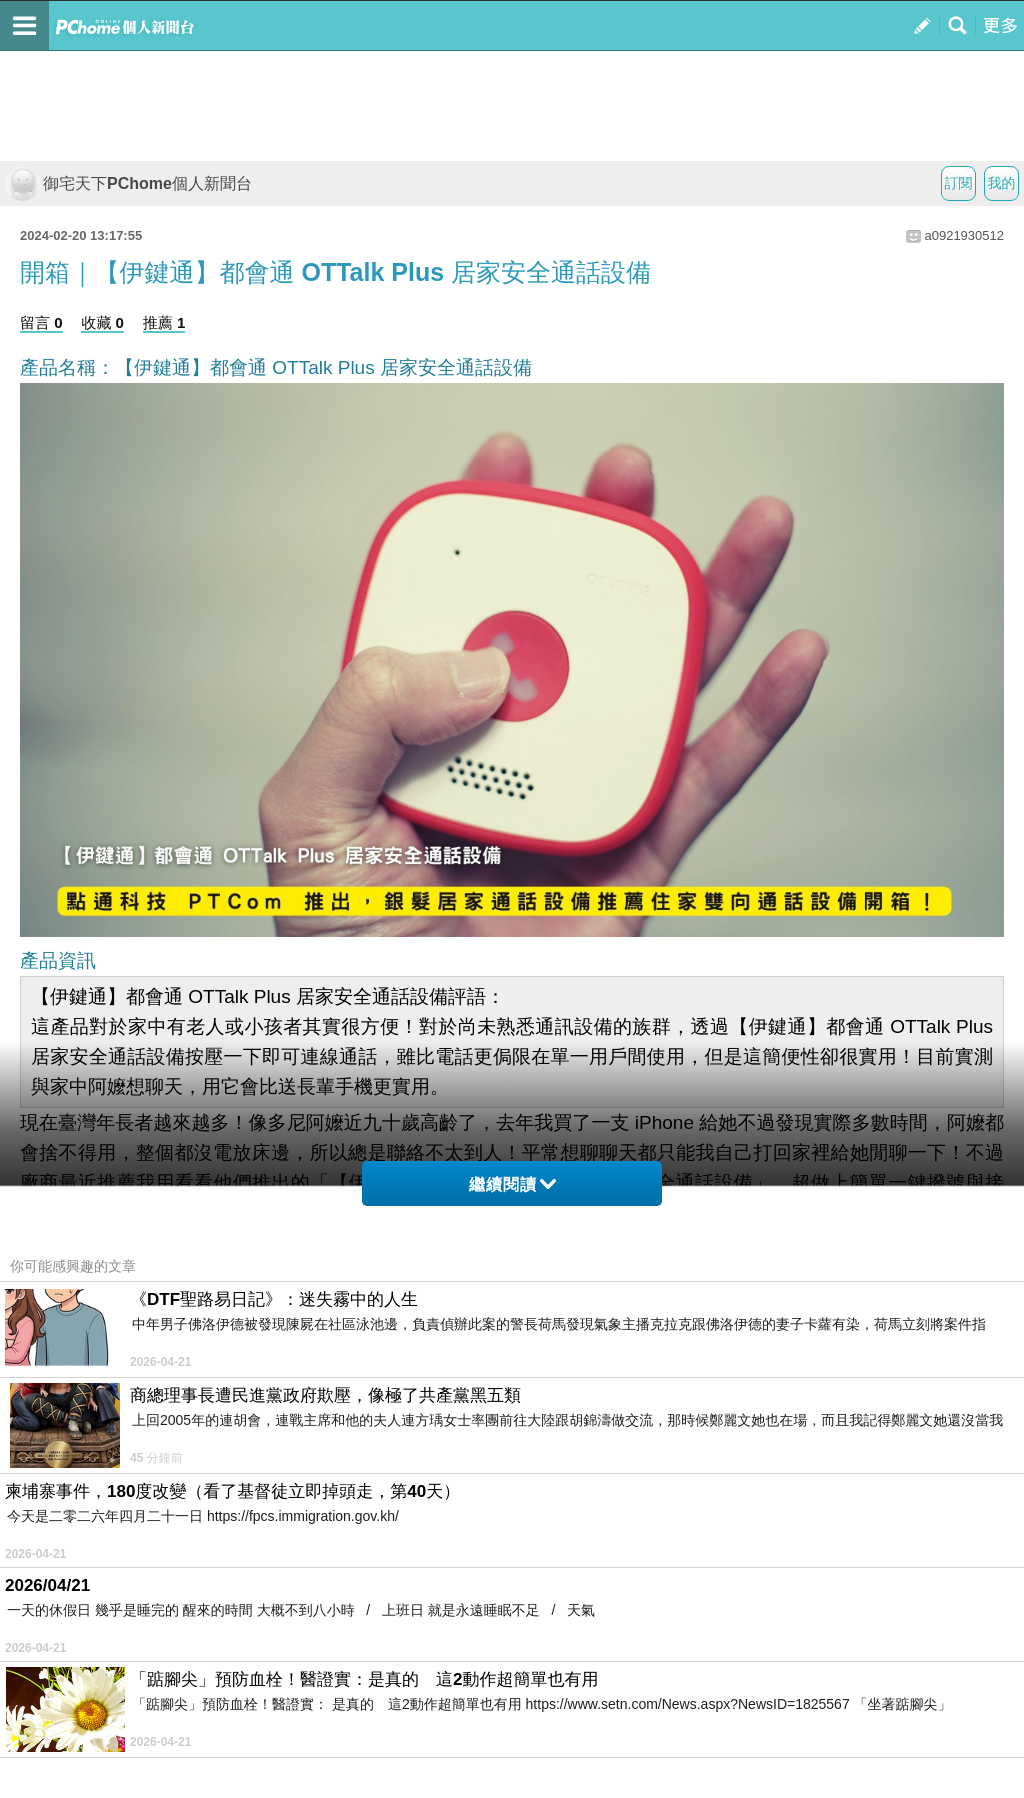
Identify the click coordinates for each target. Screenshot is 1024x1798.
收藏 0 (102, 322)
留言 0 (41, 322)
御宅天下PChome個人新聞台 (128, 183)
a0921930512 (964, 235)
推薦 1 (164, 322)
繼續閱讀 (512, 1184)
